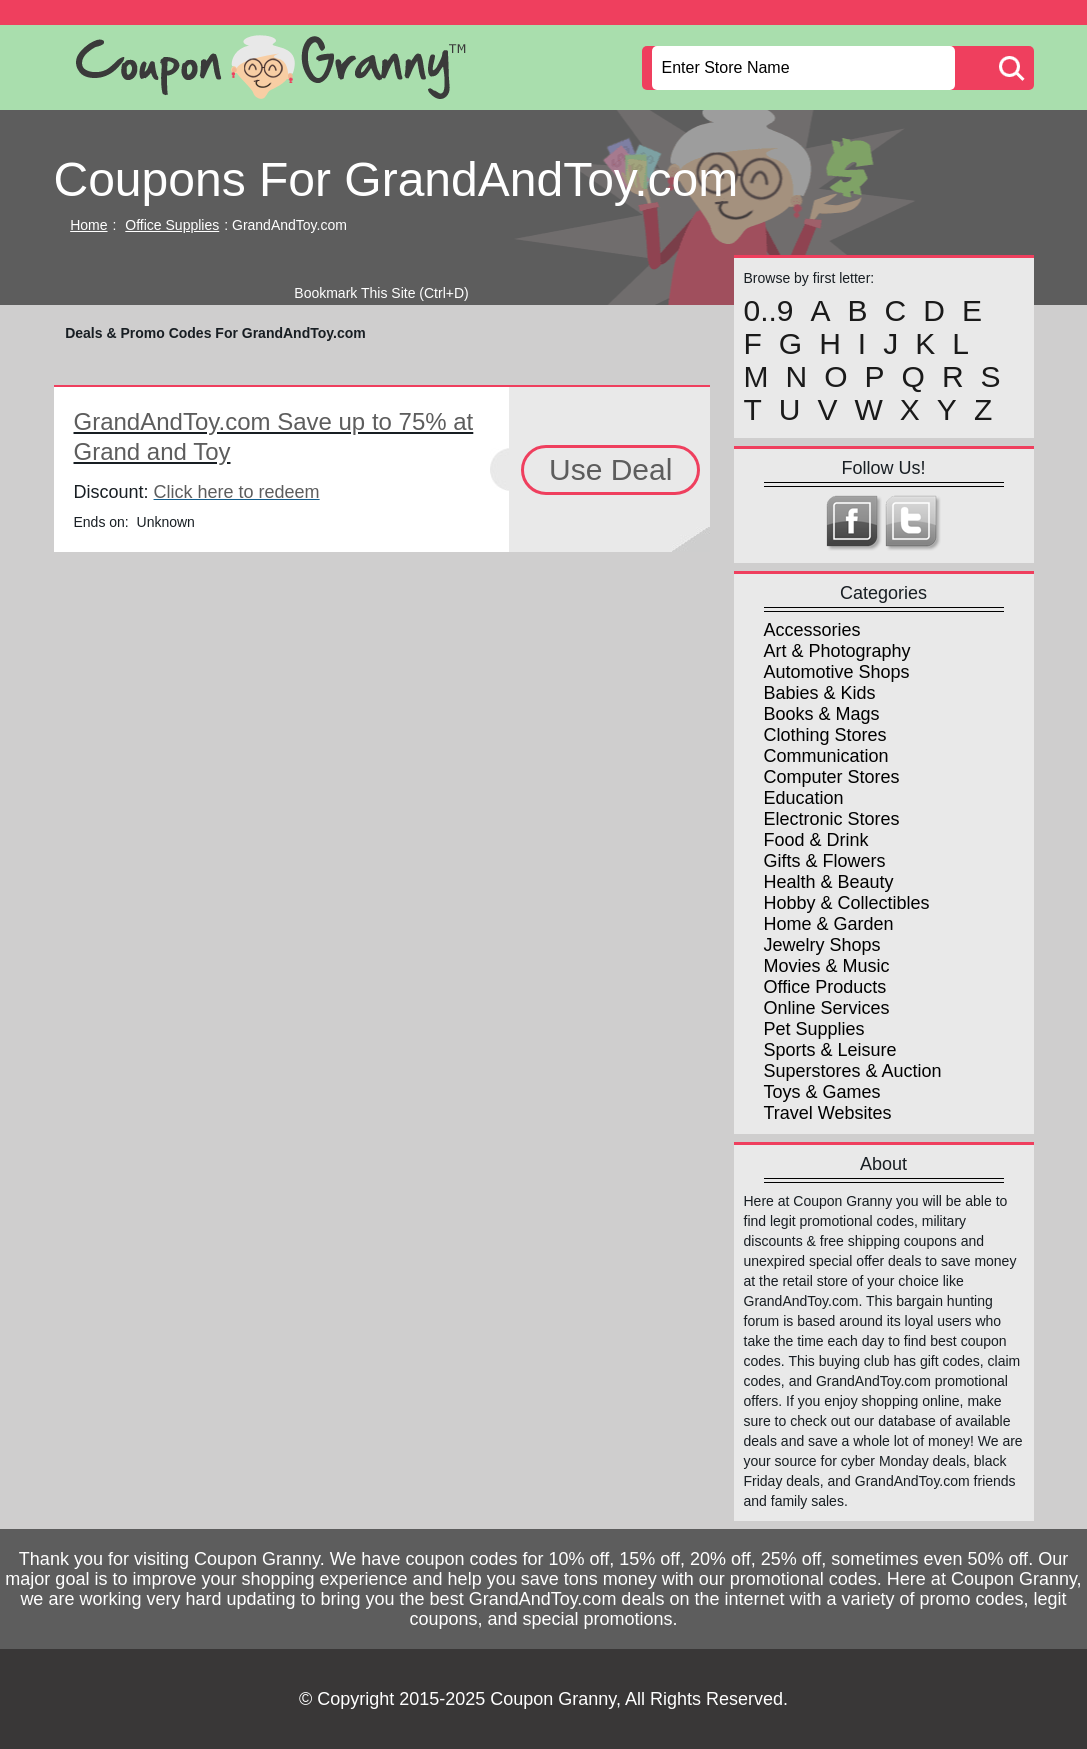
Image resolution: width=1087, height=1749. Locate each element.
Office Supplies (172, 225)
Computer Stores (832, 777)
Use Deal (610, 469)
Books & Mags (822, 714)
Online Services (827, 1008)
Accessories (812, 630)
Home (88, 225)
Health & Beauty (829, 882)
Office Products (825, 987)
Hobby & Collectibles (847, 903)
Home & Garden (829, 924)
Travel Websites (828, 1113)
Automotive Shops (837, 672)
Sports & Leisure (830, 1050)
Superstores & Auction (853, 1071)
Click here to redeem (237, 492)
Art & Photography (837, 651)
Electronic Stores (832, 819)
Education (804, 798)
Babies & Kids (820, 693)
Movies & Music (827, 966)
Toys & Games (822, 1092)
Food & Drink (816, 840)
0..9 (769, 311)
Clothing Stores (825, 735)
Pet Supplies (814, 1029)
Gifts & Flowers (825, 861)
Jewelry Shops (822, 945)
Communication (826, 756)
